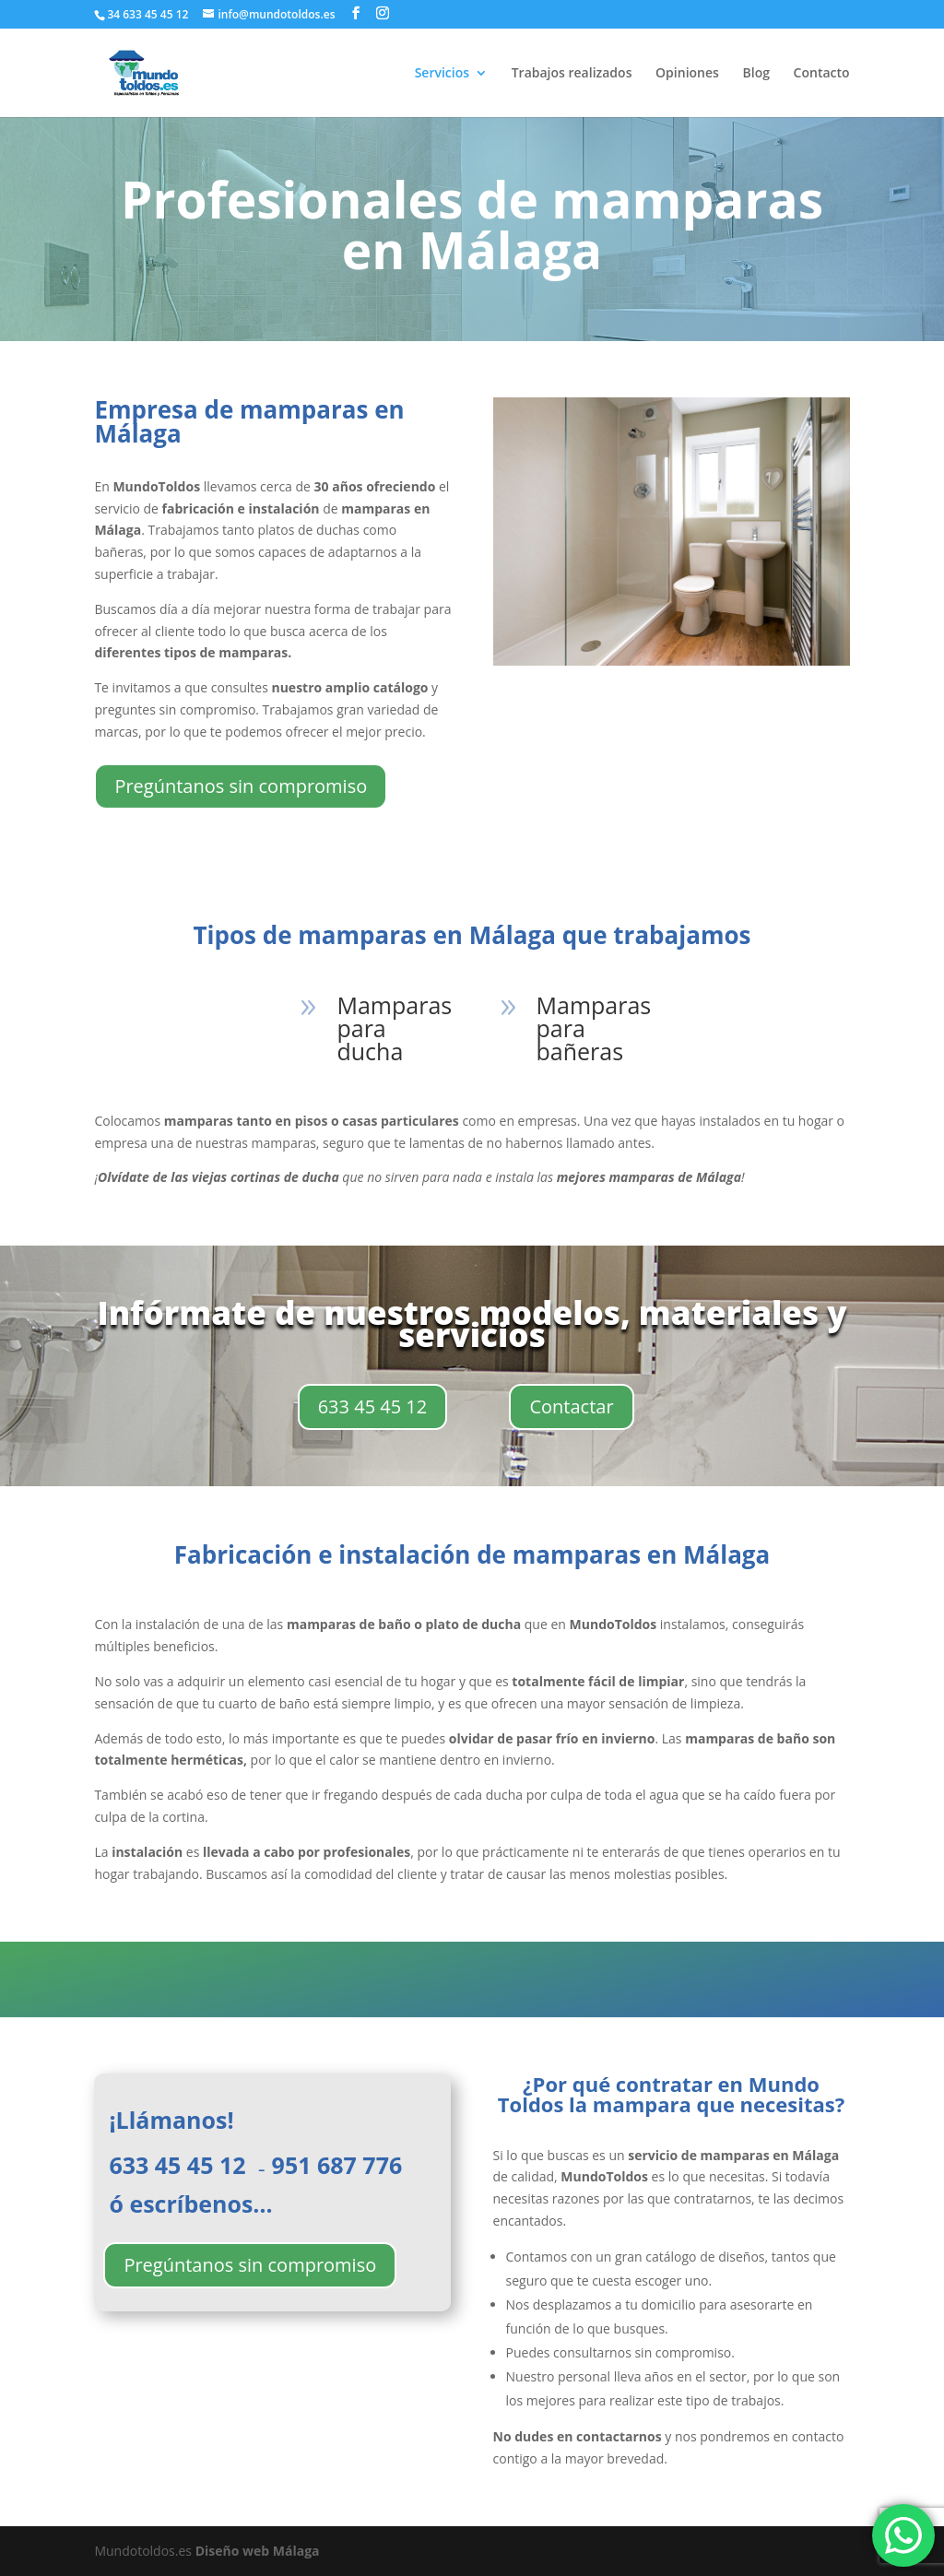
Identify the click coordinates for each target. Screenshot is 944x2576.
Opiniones (687, 73)
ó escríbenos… (190, 2204)
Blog (756, 73)
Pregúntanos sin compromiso (240, 786)
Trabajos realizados (572, 73)
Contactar (571, 1406)
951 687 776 (340, 2164)
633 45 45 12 (373, 1406)
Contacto (822, 73)
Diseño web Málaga (257, 2550)
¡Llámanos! (171, 2122)
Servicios (442, 73)
